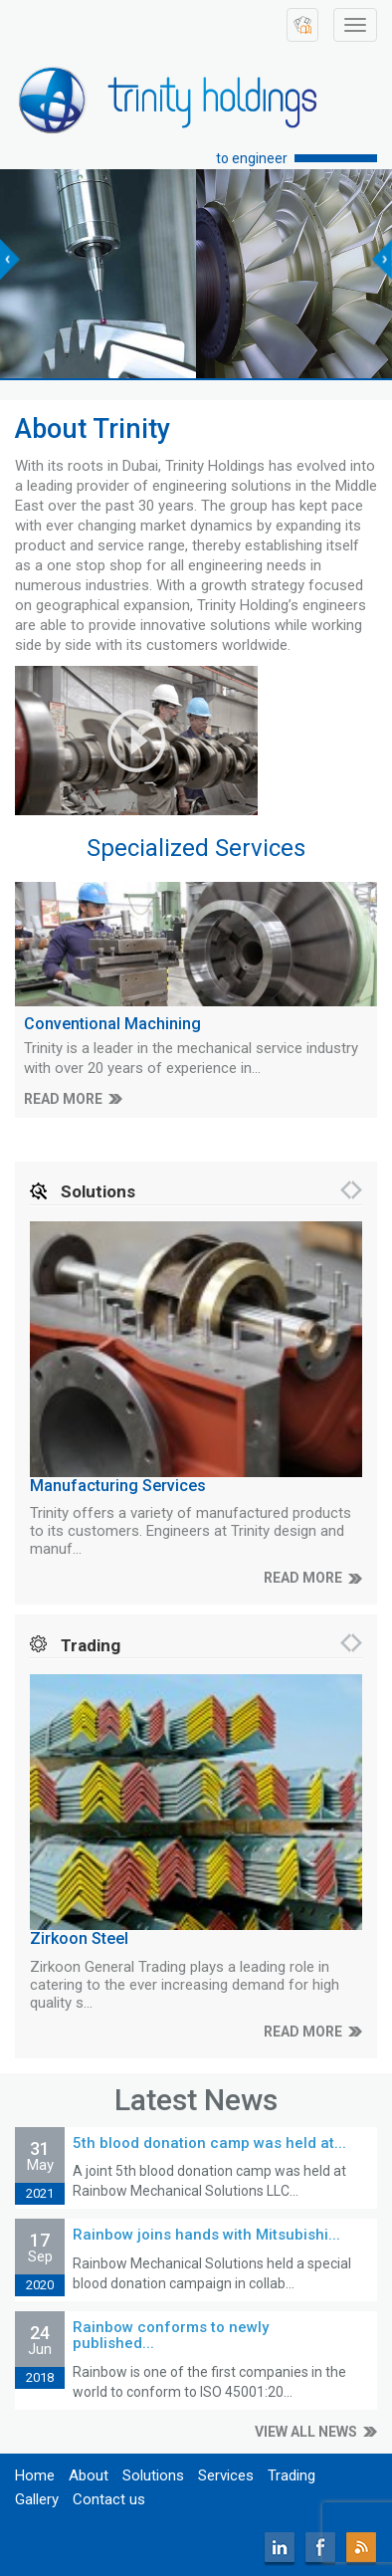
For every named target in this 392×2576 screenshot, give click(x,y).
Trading (291, 2475)
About (88, 2475)
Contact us (109, 2499)
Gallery (37, 2499)
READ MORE (63, 1099)
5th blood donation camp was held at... (209, 2143)
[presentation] (10, 259)
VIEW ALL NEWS (306, 2432)
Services (226, 2475)
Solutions (153, 2475)
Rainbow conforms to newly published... (171, 2335)
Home (35, 2475)
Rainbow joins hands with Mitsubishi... (206, 2235)
